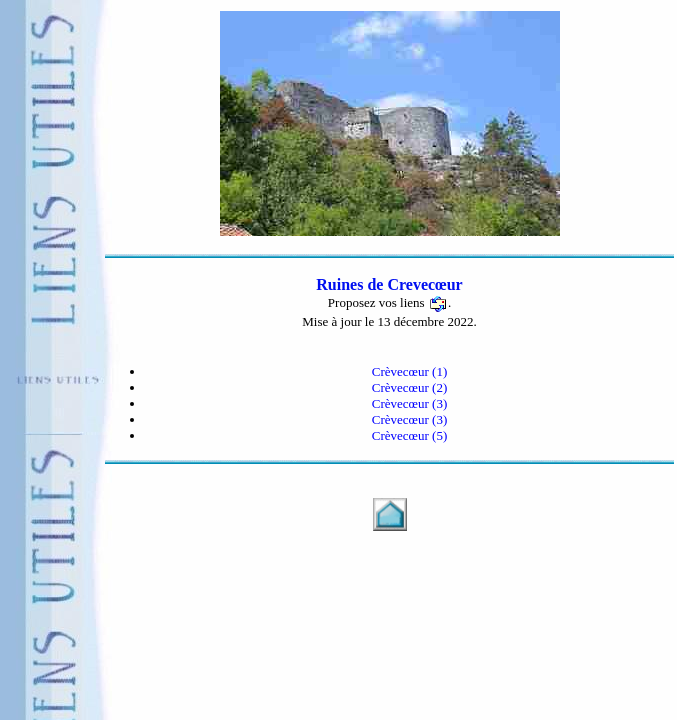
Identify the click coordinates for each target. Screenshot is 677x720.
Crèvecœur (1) (409, 371)
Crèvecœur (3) (409, 403)
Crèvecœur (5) (409, 435)
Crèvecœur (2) (409, 387)
